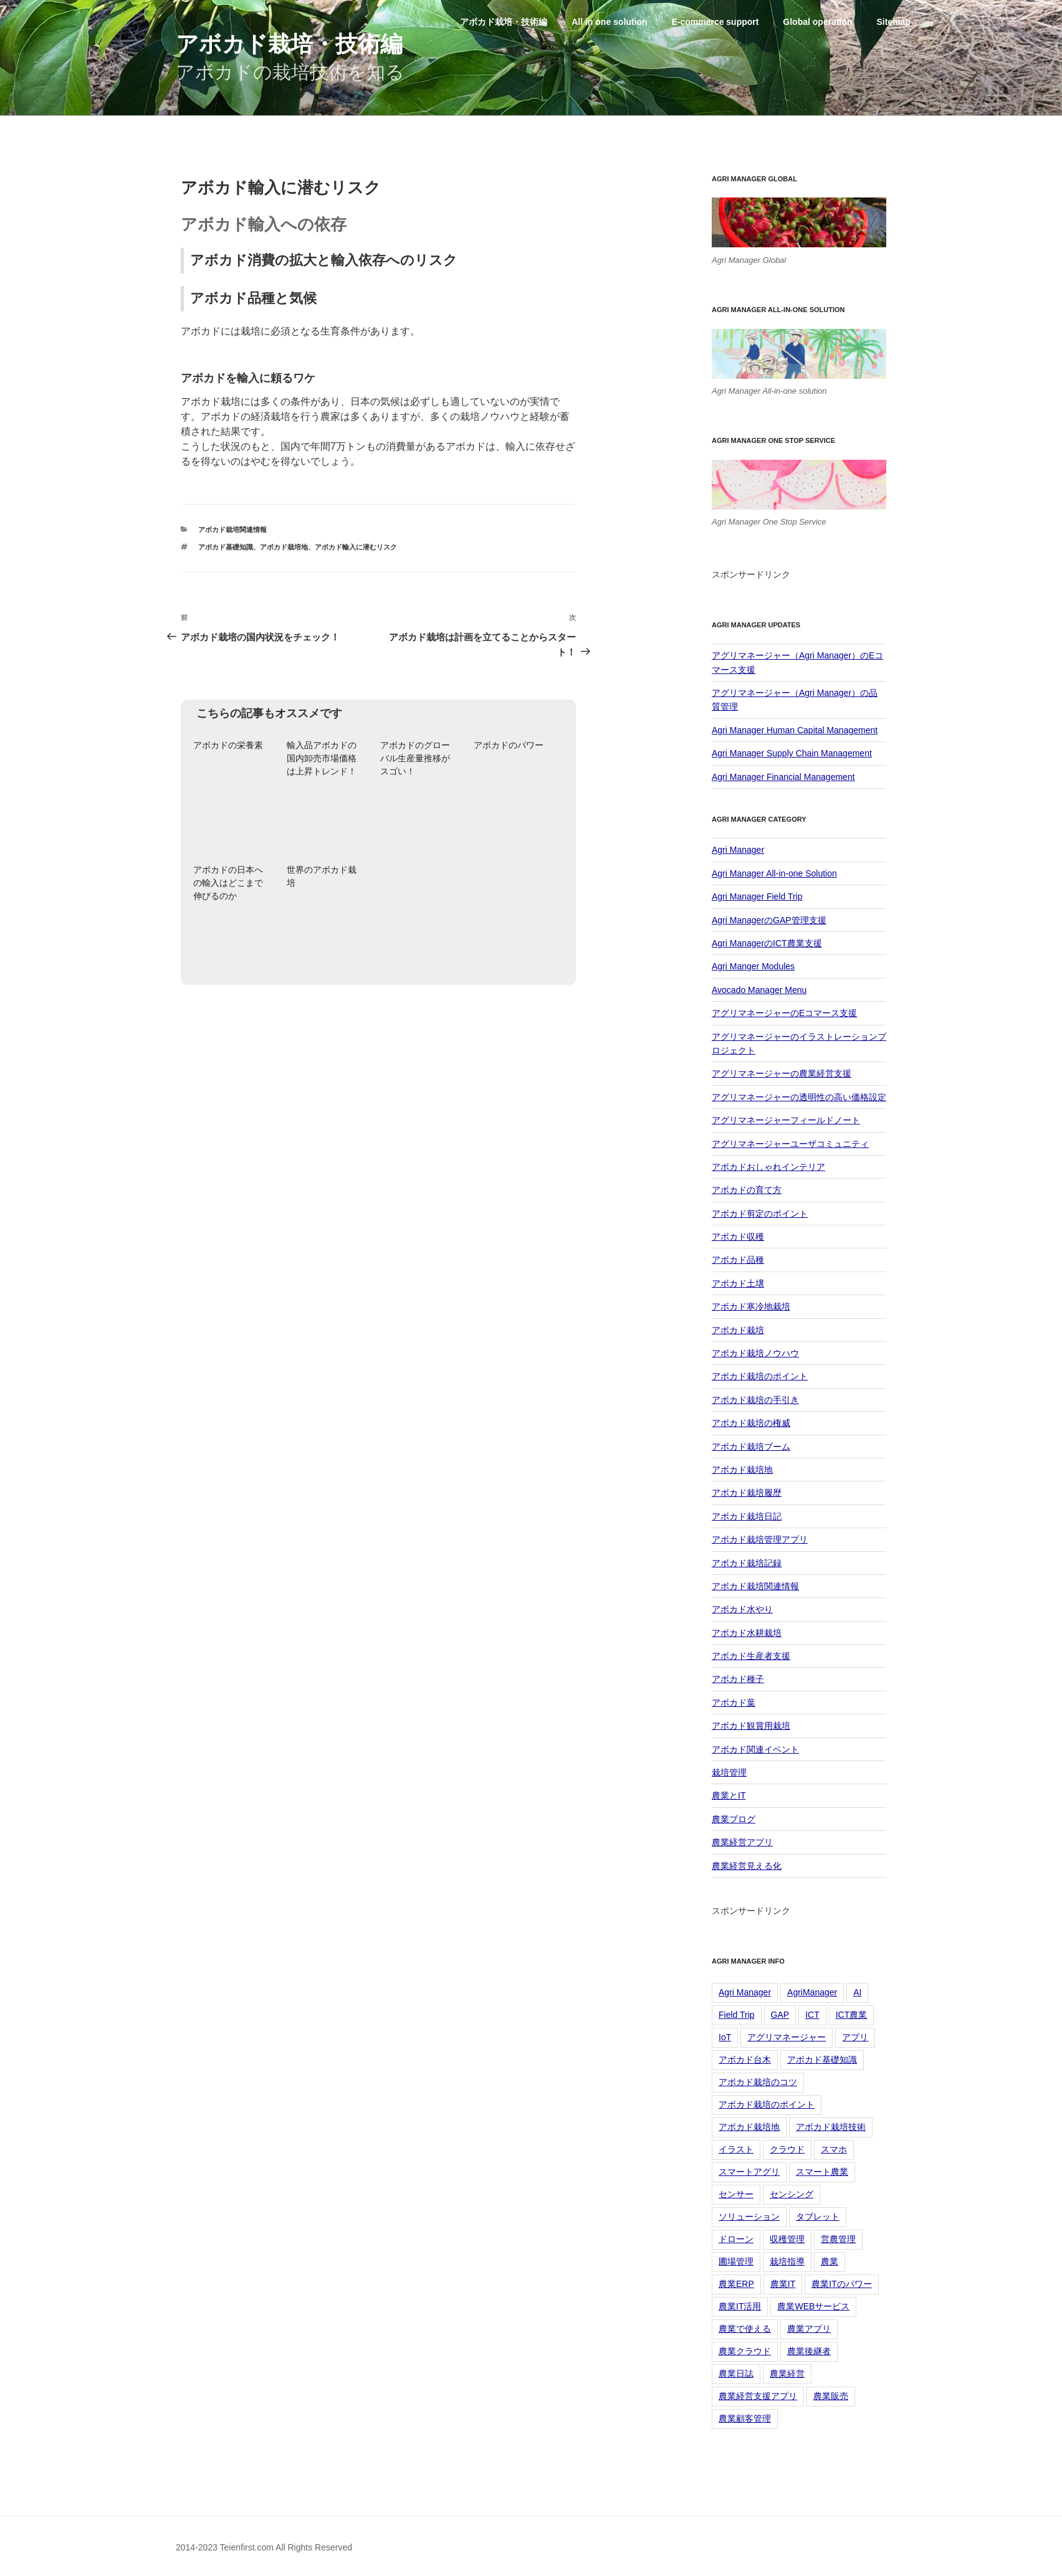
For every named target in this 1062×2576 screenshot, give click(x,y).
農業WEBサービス (813, 2306)
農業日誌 (736, 2374)
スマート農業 (822, 2172)
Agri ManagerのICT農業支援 (767, 943)
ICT (812, 2015)
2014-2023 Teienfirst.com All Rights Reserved (264, 2547)
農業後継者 (809, 2351)
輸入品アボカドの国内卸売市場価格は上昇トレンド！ (321, 758)
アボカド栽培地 (284, 547)
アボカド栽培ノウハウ (755, 1353)
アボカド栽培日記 (747, 1516)
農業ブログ (733, 1819)
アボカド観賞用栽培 (751, 1726)
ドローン (736, 2239)
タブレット (818, 2217)
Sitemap (893, 22)
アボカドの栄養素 (228, 745)
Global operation (817, 22)
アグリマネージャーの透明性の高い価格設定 (799, 1097)
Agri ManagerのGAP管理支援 (769, 920)
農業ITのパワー (841, 2284)
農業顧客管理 (745, 2418)
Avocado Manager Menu (759, 990)
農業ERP (736, 2284)
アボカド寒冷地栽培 (751, 1306)
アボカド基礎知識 (225, 547)
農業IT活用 (740, 2306)
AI (857, 1992)
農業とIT (728, 1795)
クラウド (787, 2149)
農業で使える (745, 2329)
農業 (829, 2261)
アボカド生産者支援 (751, 1656)
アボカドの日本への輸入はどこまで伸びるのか (228, 883)
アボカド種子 (738, 1679)
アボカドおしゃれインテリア (768, 1167)
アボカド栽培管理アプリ (760, 1539)
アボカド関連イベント (755, 1749)
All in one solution (609, 22)
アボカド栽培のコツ (758, 2082)
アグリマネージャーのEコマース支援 (784, 1013)
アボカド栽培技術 (831, 2127)
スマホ (834, 2149)
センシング (791, 2194)
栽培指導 (787, 2261)
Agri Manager (738, 850)
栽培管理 (729, 1772)
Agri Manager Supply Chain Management (792, 753)
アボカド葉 (733, 1703)
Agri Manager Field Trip (757, 896)
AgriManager (812, 1992)
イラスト (736, 2149)
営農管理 (838, 2239)
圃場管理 (736, 2261)
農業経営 (787, 2374)
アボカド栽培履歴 (747, 1493)
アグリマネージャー (786, 2037)
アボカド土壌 (738, 1283)
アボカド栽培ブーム (751, 1447)
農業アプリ (809, 2329)
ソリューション (749, 2217)
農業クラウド (745, 2351)
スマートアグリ (749, 2172)
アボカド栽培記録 (747, 1563)
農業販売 (830, 2396)
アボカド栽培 (738, 1330)
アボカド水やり (742, 1609)
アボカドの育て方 (747, 1190)
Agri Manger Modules (753, 966)
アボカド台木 (745, 2060)
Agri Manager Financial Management (783, 777)
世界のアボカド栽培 (321, 876)
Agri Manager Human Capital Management (795, 730)
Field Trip (737, 2015)
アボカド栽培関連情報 (232, 529)
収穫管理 (787, 2239)
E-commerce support (714, 22)
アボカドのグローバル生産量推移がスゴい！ (415, 758)
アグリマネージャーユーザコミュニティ (790, 1144)
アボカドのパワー (508, 745)
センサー (736, 2194)
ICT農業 (852, 2015)
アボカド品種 (738, 1260)
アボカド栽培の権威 (751, 1423)
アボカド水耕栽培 (747, 1633)
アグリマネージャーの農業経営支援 (781, 1073)
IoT (725, 2037)
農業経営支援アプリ (758, 2396)
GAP (780, 2015)
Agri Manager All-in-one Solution (774, 873)
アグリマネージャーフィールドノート (786, 1120)
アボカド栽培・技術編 (289, 44)
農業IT (782, 2284)
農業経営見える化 (747, 1866)
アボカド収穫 (738, 1237)
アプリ (855, 2037)
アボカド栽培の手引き (755, 1400)
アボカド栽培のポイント (760, 1376)
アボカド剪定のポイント (760, 1214)
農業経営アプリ (742, 1842)
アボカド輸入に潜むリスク (356, 547)
